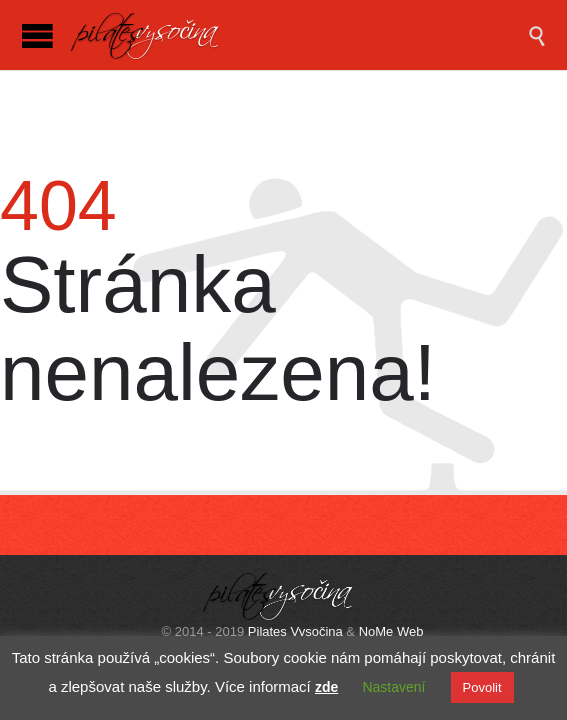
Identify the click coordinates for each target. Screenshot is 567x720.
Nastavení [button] (393, 687)
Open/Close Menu (37, 35)
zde (326, 687)
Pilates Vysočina (295, 631)
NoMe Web (391, 631)
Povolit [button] (482, 687)
